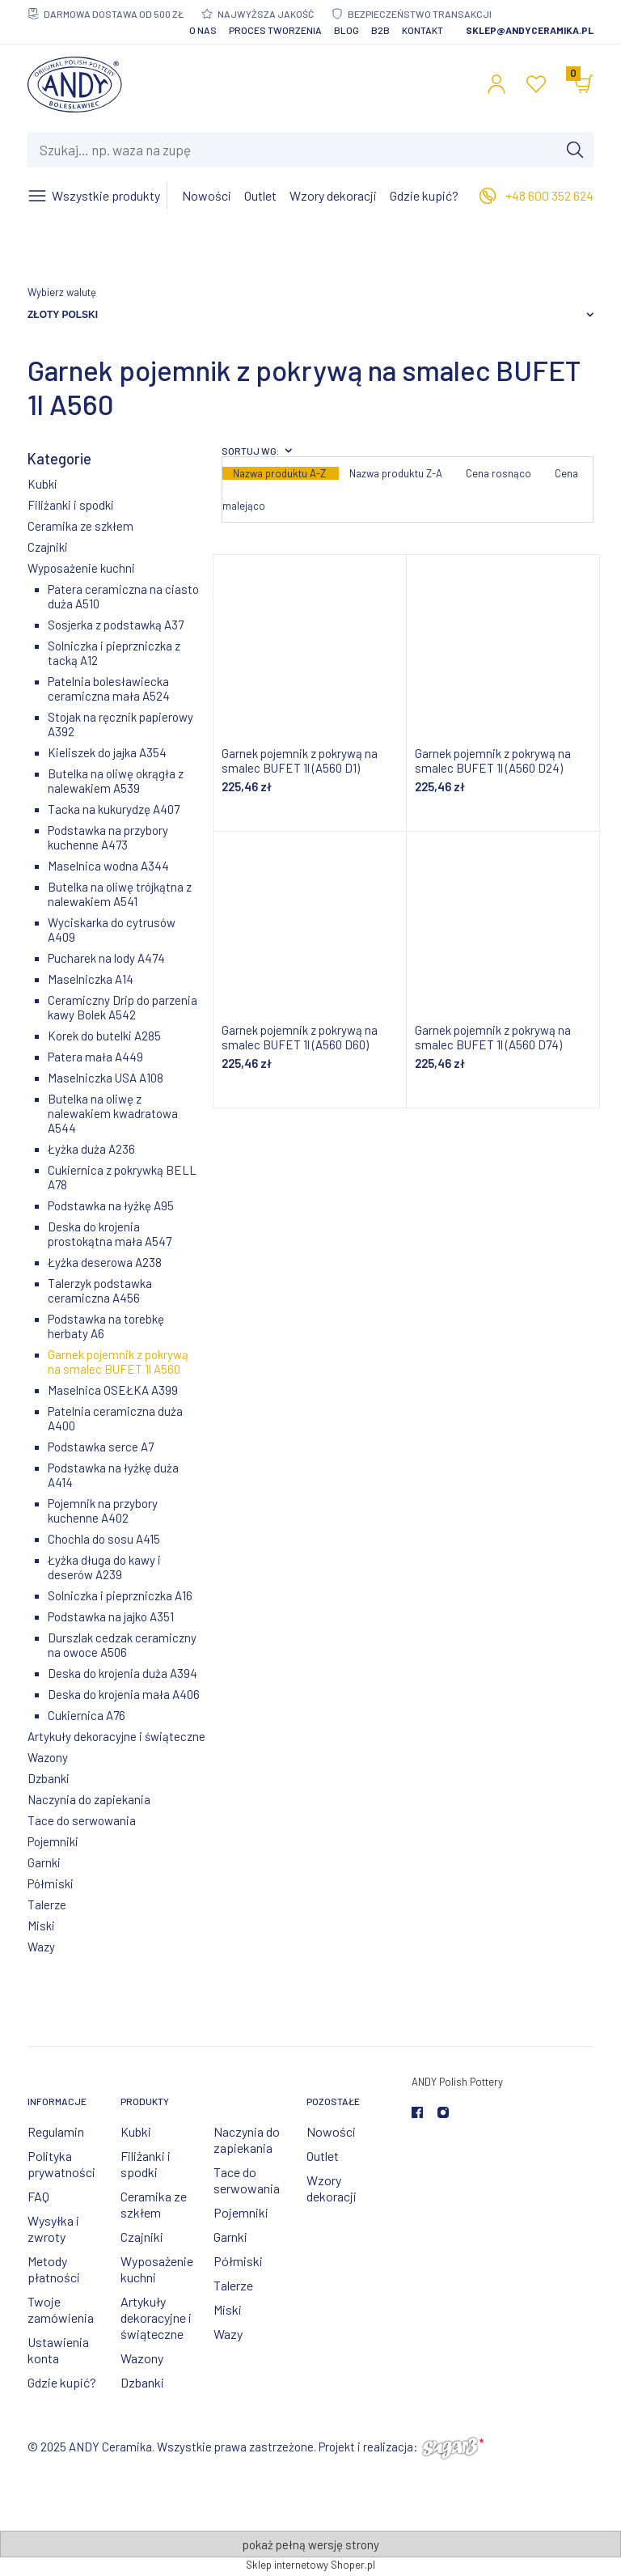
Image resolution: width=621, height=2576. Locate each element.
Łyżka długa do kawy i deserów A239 (104, 1567)
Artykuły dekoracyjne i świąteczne (116, 1736)
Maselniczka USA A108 (105, 1077)
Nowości (331, 2131)
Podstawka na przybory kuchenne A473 (108, 837)
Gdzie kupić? (61, 2382)
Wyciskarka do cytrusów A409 (111, 929)
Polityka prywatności (61, 2164)
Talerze (46, 1904)
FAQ (38, 2196)
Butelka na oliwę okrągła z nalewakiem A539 (116, 780)
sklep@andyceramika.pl (530, 30)
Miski (41, 1925)
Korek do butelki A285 (104, 1035)
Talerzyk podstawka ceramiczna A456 (100, 1290)
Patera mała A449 (95, 1056)
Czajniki (47, 547)
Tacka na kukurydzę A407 (114, 809)
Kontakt (422, 30)
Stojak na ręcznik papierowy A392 (120, 724)
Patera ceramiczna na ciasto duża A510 (123, 596)
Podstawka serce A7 (101, 1446)
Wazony (47, 1757)
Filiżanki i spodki (70, 505)
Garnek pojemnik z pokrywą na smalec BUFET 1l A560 (118, 1361)
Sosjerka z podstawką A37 (116, 624)
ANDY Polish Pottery (457, 2081)
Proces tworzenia (275, 30)
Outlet (322, 2155)
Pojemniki (52, 1841)
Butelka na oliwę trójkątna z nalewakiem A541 (120, 894)
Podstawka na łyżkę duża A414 (113, 1474)
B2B (380, 30)
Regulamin (55, 2131)
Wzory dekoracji (331, 2188)
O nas (203, 30)
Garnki (44, 1862)
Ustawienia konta (58, 2350)
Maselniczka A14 (90, 979)
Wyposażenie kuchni (81, 568)
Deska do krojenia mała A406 (124, 1694)
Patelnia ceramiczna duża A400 (115, 1418)
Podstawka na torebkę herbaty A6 (106, 1326)
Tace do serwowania (81, 1820)
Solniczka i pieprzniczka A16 (120, 1595)
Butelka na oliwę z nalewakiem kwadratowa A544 (113, 1113)
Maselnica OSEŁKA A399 (113, 1390)
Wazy (41, 1946)
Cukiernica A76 (86, 1715)
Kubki (42, 484)
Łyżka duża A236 (91, 1149)
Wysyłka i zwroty (53, 2228)
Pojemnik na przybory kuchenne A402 (103, 1510)
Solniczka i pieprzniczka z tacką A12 (114, 652)
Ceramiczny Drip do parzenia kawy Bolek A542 (122, 1007)
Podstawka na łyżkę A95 (111, 1205)
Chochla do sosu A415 (104, 1539)
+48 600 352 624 (549, 195)
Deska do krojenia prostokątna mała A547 (109, 1233)
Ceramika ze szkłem (80, 526)
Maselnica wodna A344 (108, 865)
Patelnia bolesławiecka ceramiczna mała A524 (109, 688)
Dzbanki (48, 1778)
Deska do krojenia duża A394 (122, 1673)
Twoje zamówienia (60, 2309)
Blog (346, 30)
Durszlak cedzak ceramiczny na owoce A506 (122, 1644)
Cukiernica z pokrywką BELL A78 (122, 1177)
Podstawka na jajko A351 (111, 1616)
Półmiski (50, 1883)
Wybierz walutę (61, 292)
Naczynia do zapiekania (88, 1799)
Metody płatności (53, 2269)
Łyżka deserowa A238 (105, 1262)
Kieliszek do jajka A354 (107, 752)
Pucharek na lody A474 (106, 958)
